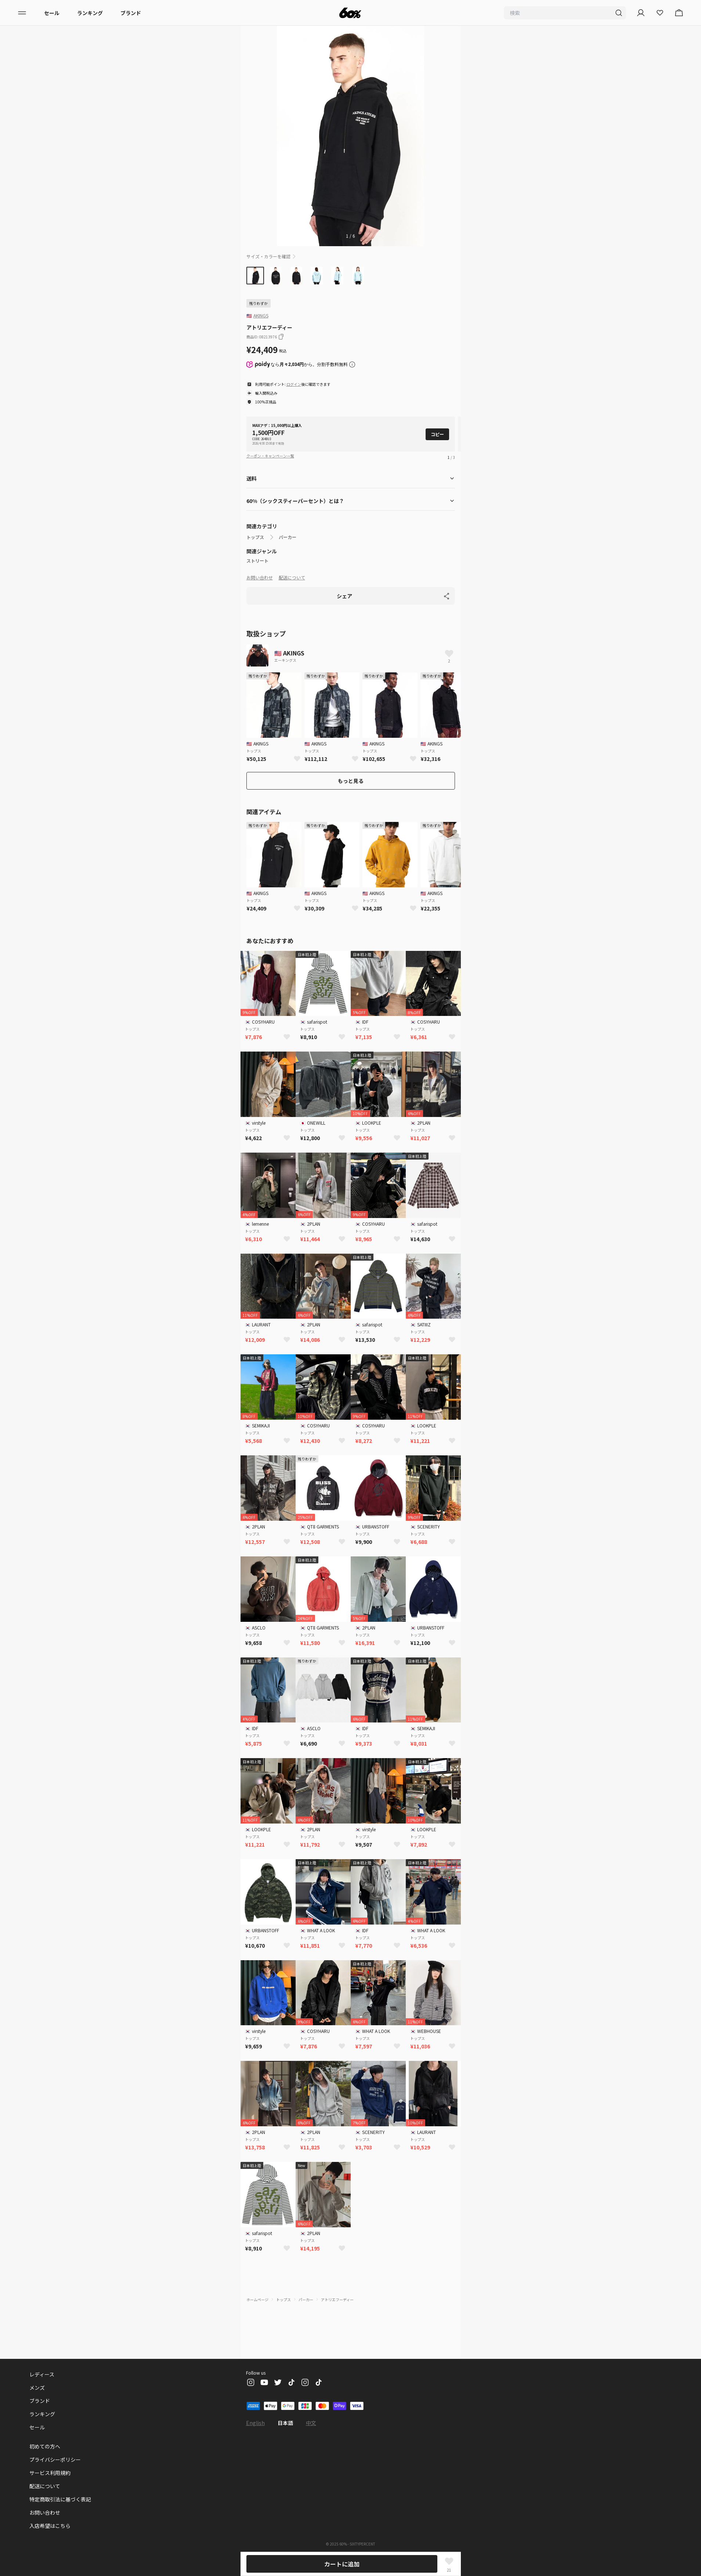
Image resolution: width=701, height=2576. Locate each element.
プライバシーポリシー (55, 2459)
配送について (292, 577)
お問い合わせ (259, 577)
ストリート (257, 561)
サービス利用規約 (50, 2472)
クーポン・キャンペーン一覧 (270, 456)
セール (51, 13)
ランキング (90, 13)
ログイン (293, 384)
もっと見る (351, 780)
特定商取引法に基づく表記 (60, 2499)
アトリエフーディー (337, 2299)
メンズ (37, 2387)
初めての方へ (44, 2446)
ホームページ (257, 2299)
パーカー (287, 537)
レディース (41, 2374)
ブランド (130, 13)
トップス (255, 537)
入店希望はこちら (50, 2525)
